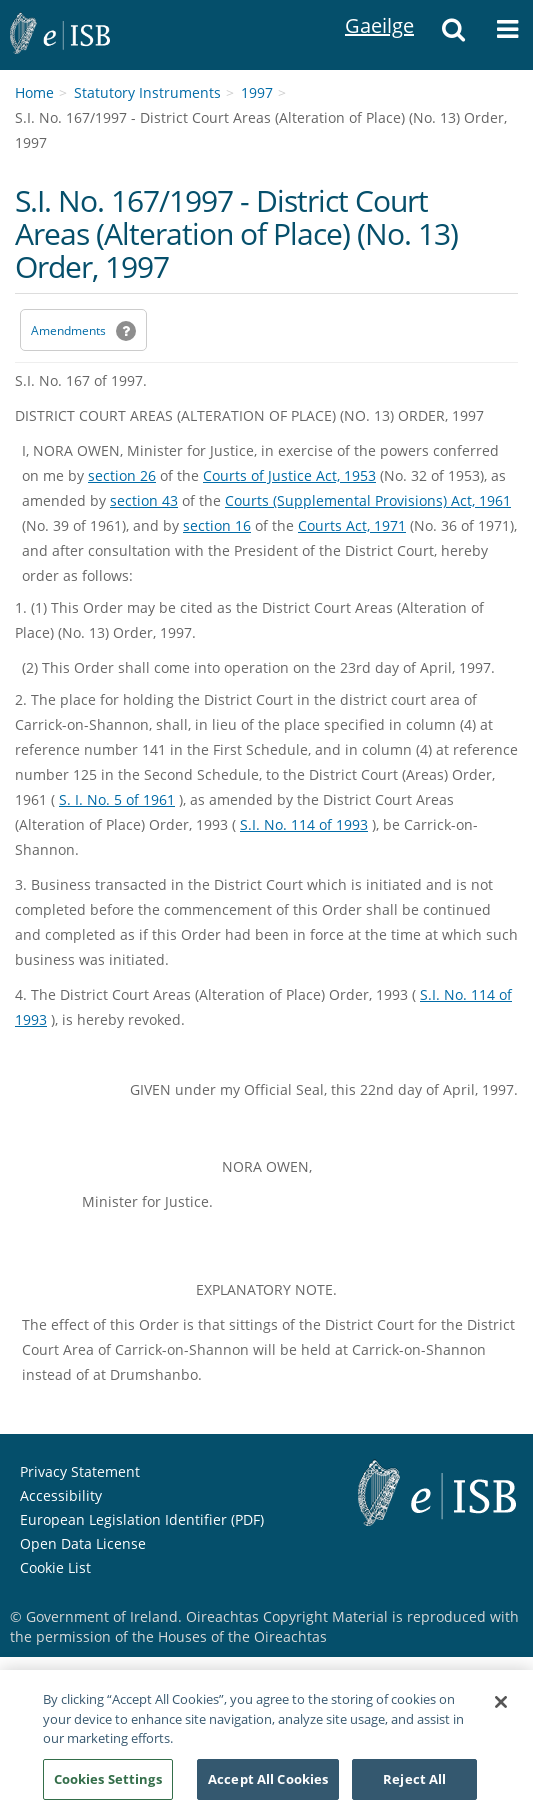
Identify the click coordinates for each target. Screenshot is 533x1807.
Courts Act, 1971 (352, 525)
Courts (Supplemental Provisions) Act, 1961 (368, 500)
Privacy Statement (80, 1471)
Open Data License (83, 1543)
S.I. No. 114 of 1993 (304, 824)
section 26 (122, 475)
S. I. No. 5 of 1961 (117, 799)
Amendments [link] (68, 330)
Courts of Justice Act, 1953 (289, 475)
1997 (257, 92)
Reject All (414, 1785)
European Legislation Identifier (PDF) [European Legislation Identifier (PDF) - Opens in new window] (142, 1519)
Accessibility (61, 1495)
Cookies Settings (108, 1785)
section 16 (217, 525)
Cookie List (55, 1567)
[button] (454, 35)
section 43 (144, 500)
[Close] (501, 1708)
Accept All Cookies (268, 1785)
